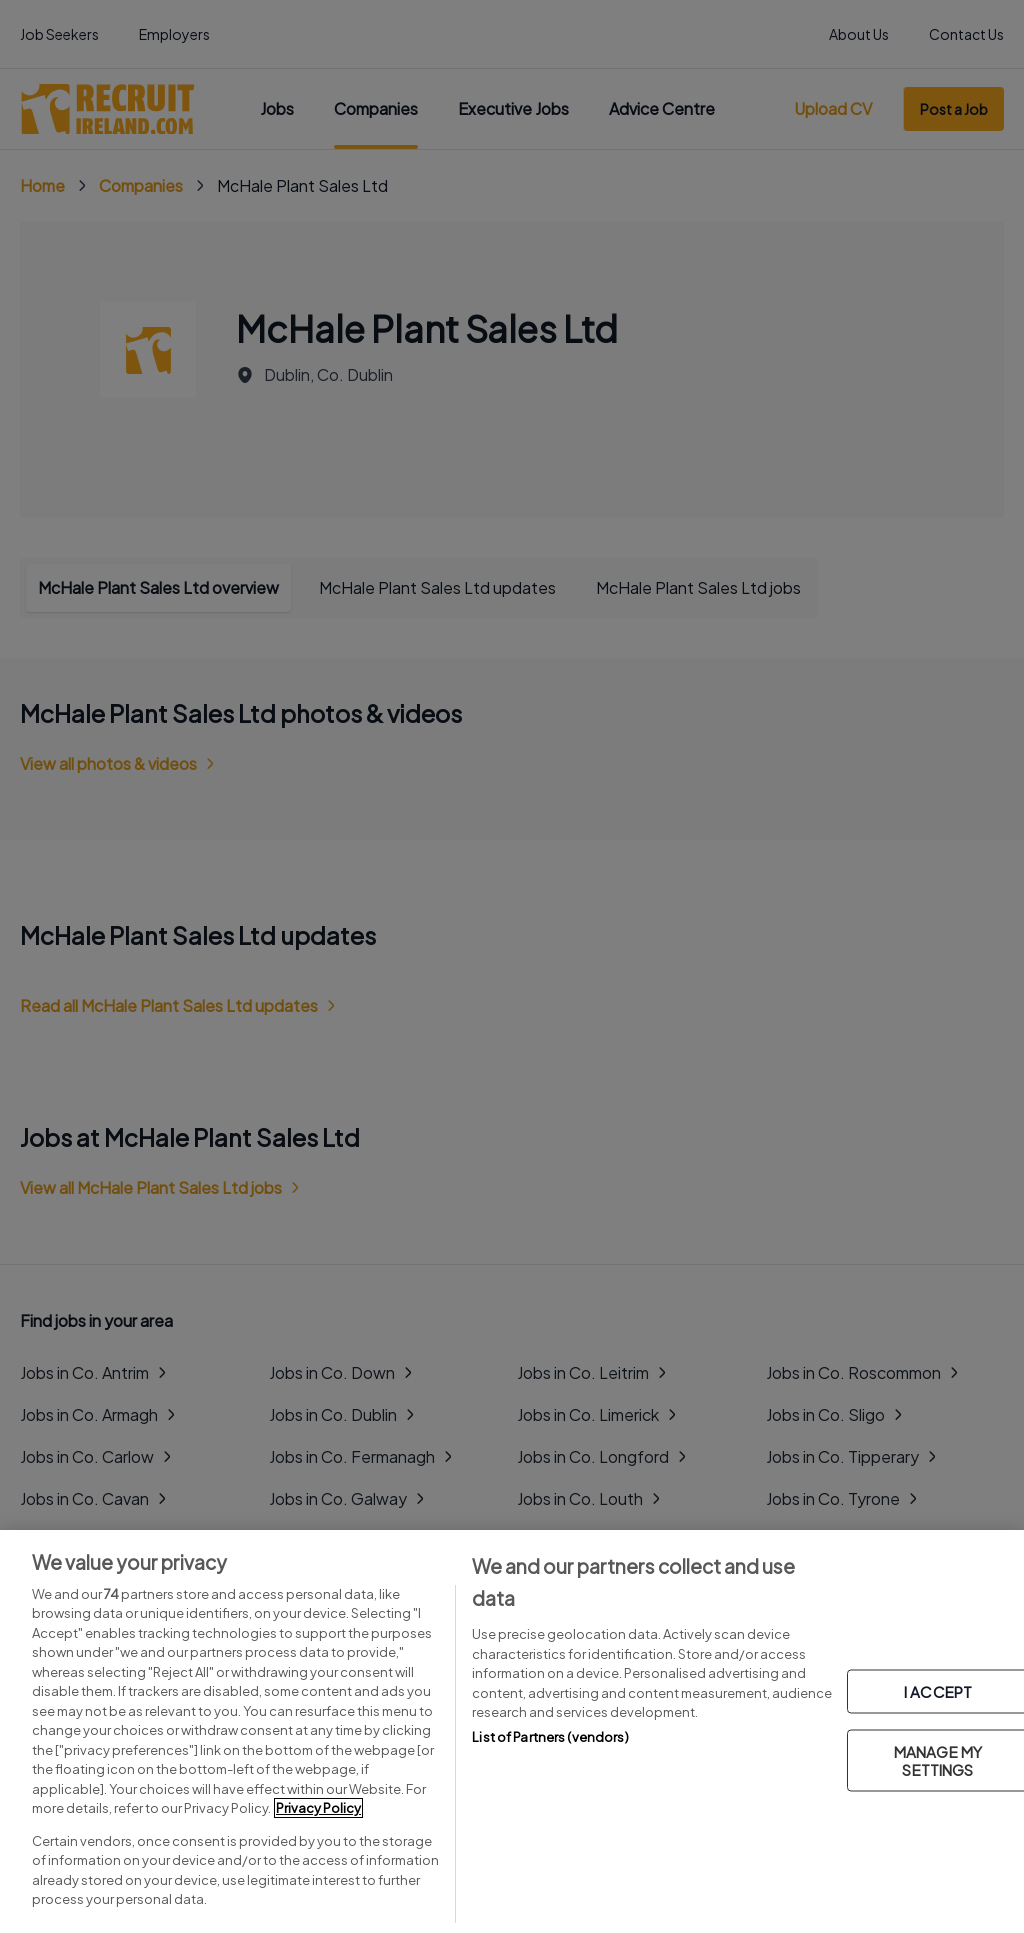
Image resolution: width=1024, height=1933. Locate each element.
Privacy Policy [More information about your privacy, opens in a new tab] (318, 1808)
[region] (512, 1731)
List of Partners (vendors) (550, 1737)
